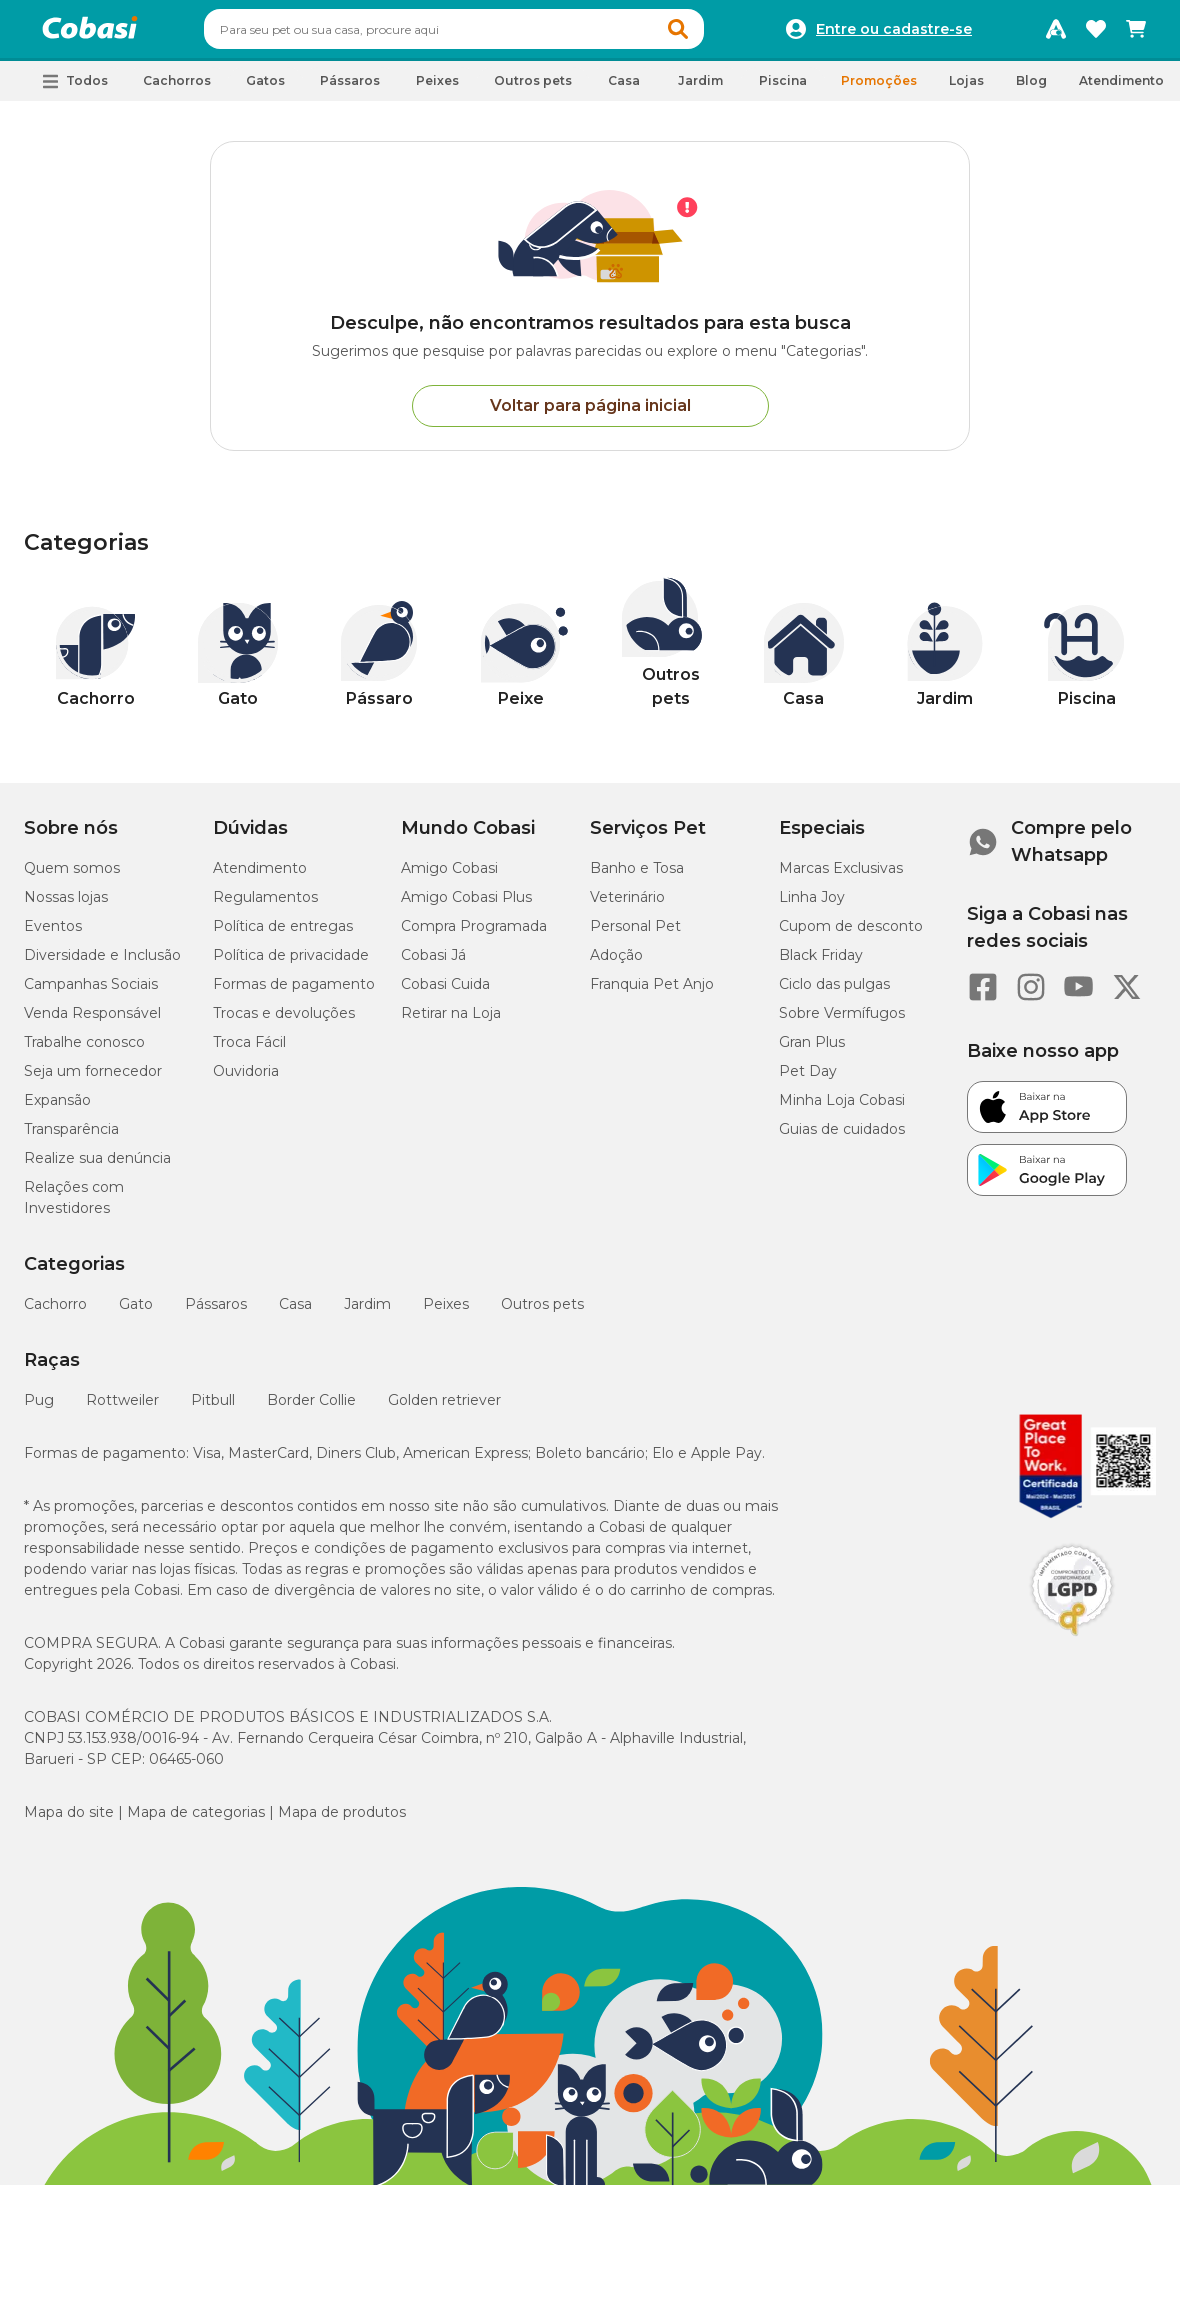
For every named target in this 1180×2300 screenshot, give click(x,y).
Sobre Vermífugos (842, 1022)
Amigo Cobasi (449, 877)
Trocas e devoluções (284, 1022)
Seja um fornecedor (93, 1080)
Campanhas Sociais (91, 993)
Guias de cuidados (842, 1138)
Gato (136, 1313)
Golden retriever (444, 1409)
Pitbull (213, 1409)
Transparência (71, 1138)
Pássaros (216, 1313)
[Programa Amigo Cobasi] (1056, 34)
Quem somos (72, 877)
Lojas (966, 89)
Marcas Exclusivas (841, 877)
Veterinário (627, 906)
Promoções (879, 89)
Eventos (53, 935)
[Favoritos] (1096, 34)
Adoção (616, 964)
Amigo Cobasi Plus (466, 906)
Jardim (367, 1313)
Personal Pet (635, 935)
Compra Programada (474, 935)
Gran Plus (812, 1051)
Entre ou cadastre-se (894, 34)
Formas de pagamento (294, 993)
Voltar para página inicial (590, 414)
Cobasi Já (433, 964)
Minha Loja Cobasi (842, 1109)
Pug (39, 1409)
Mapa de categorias (196, 1821)
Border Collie (311, 1409)
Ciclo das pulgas (834, 993)
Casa (295, 1313)
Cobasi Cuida (445, 993)
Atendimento (1121, 89)
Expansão (57, 1109)
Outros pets (542, 1313)
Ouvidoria (246, 1080)
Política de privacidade (291, 964)
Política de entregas (283, 935)
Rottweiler (122, 1409)
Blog (1031, 89)
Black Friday (821, 964)
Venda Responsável (92, 1022)
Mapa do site (69, 1821)
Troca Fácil (249, 1051)
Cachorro (55, 1313)
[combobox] (492, 34)
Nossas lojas (66, 906)
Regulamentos (265, 906)
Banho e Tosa (637, 877)
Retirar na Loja (451, 1022)
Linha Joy (812, 906)
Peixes (446, 1313)
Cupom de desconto (851, 935)
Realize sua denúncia (97, 1167)
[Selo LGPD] (1072, 1645)
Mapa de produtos (342, 1821)
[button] (716, 34)
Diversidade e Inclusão (102, 964)
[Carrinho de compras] (1136, 34)
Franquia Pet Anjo (652, 993)
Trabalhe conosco (84, 1051)
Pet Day (808, 1080)
